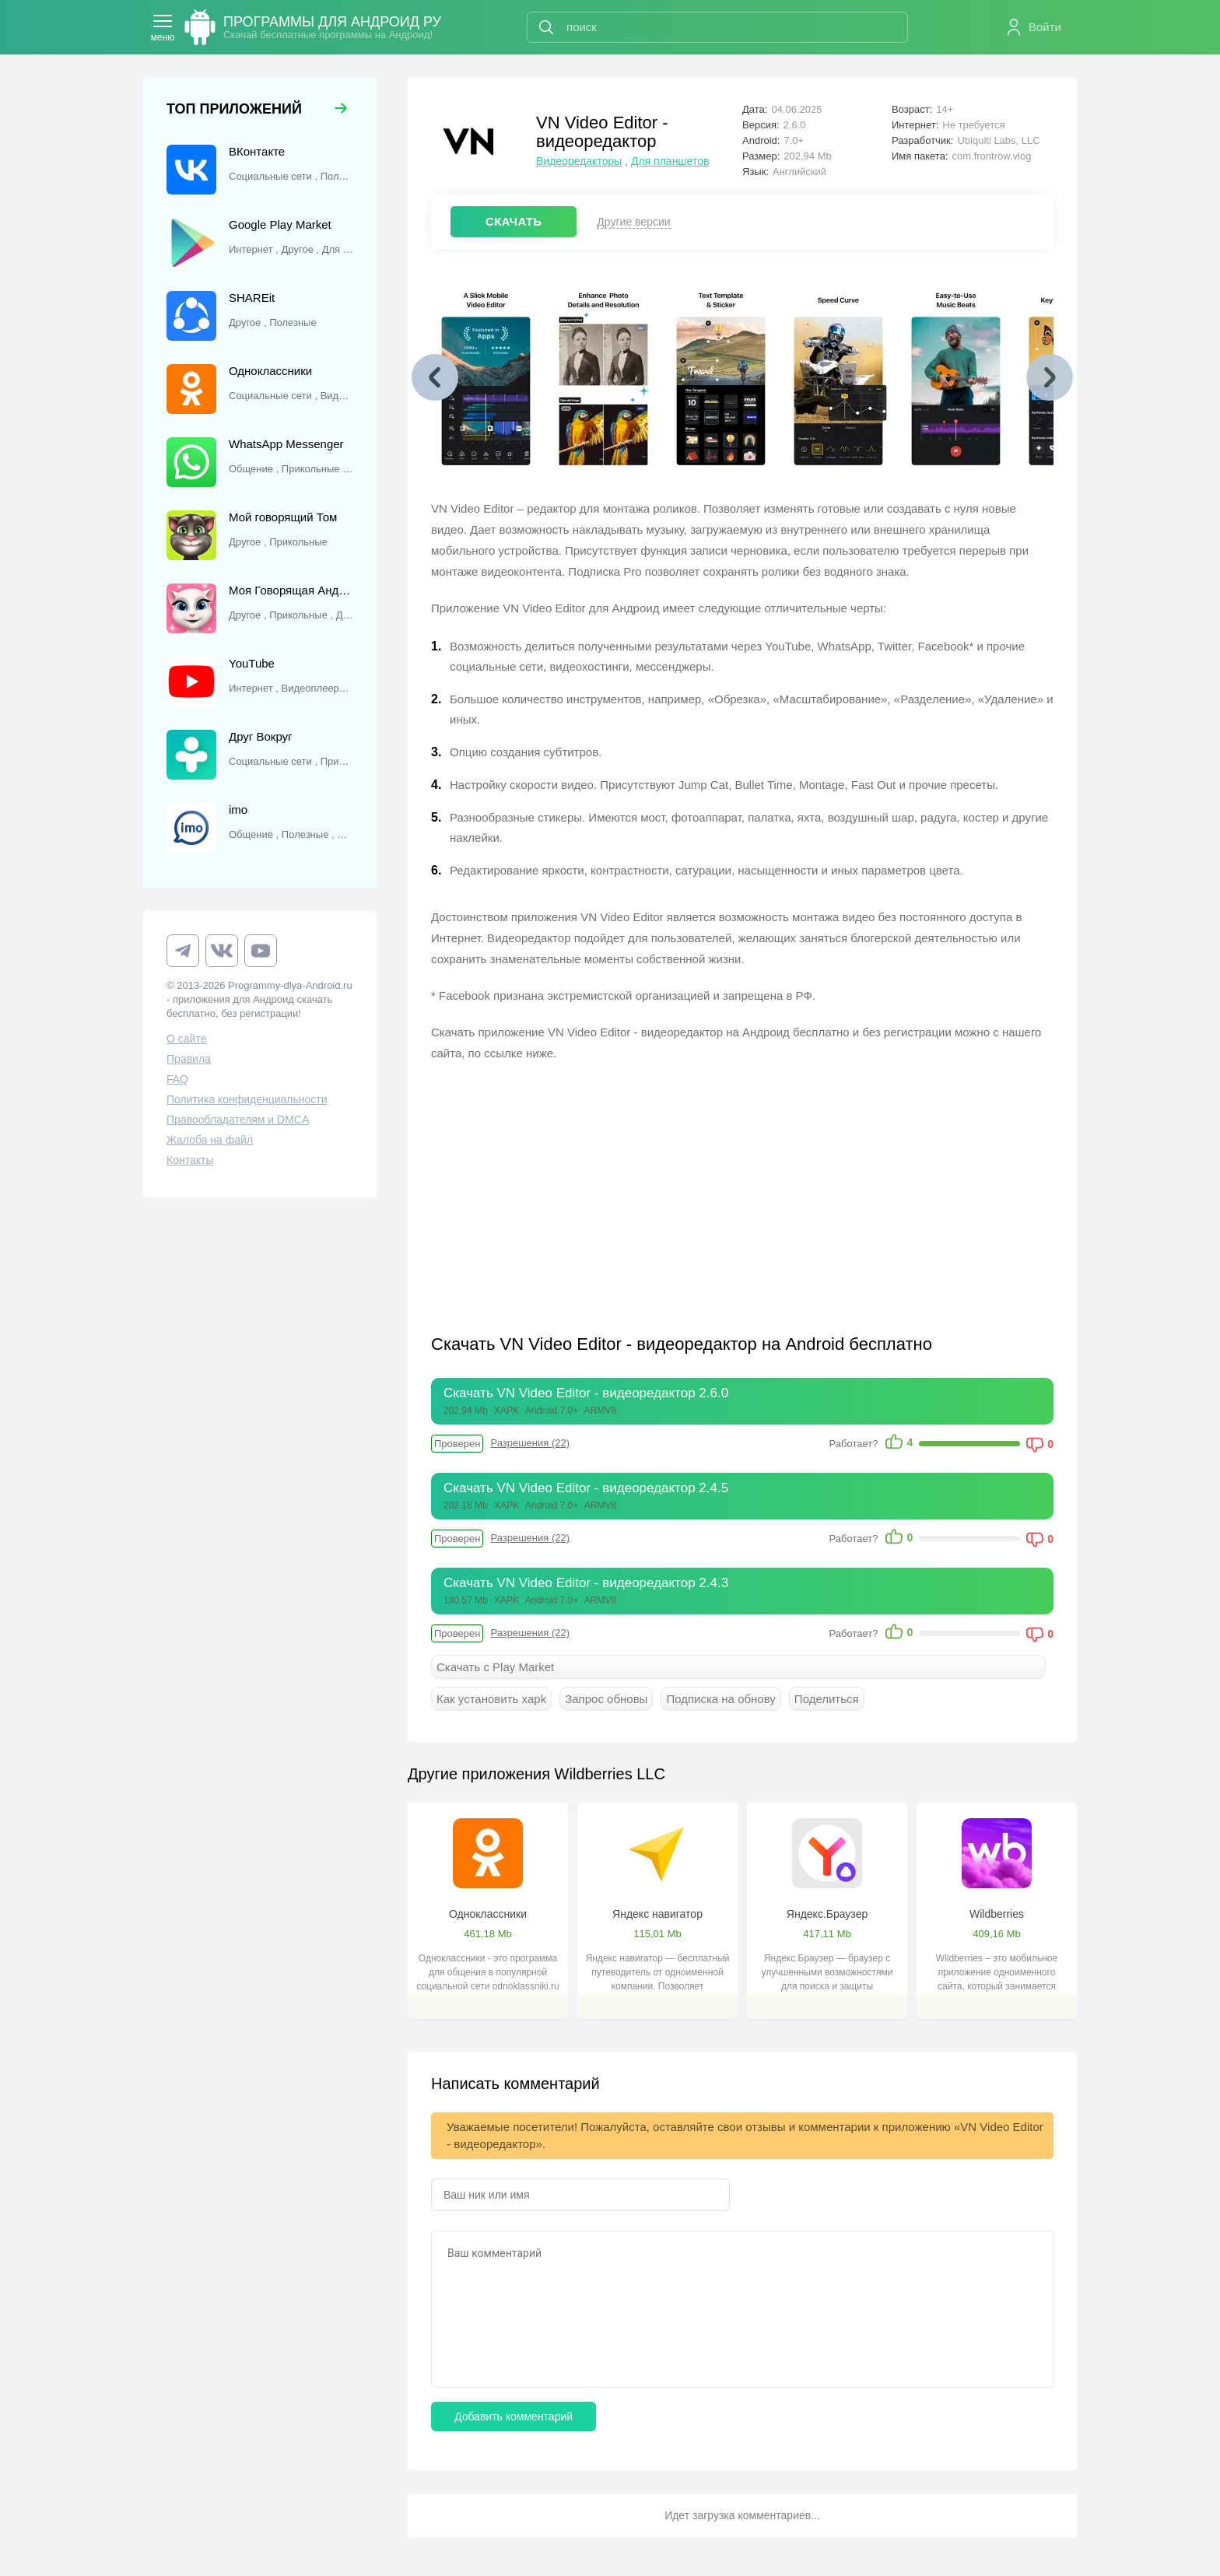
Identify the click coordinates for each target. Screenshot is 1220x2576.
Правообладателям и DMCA (238, 1119)
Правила (189, 1059)
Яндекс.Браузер (827, 1914)
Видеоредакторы (579, 161)
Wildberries (996, 1914)
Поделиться (826, 1698)
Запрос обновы (606, 1698)
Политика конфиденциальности (247, 1099)
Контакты (190, 1160)
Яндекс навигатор (657, 1914)
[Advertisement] (586, 1188)
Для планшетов (670, 161)
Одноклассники (488, 1914)
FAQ (177, 1079)
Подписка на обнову (720, 1698)
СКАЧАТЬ (514, 221)
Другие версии (633, 222)
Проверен (457, 1443)
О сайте (186, 1038)
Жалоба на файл (210, 1140)
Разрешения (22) (530, 1443)
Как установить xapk (491, 1698)
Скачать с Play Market (495, 1667)
